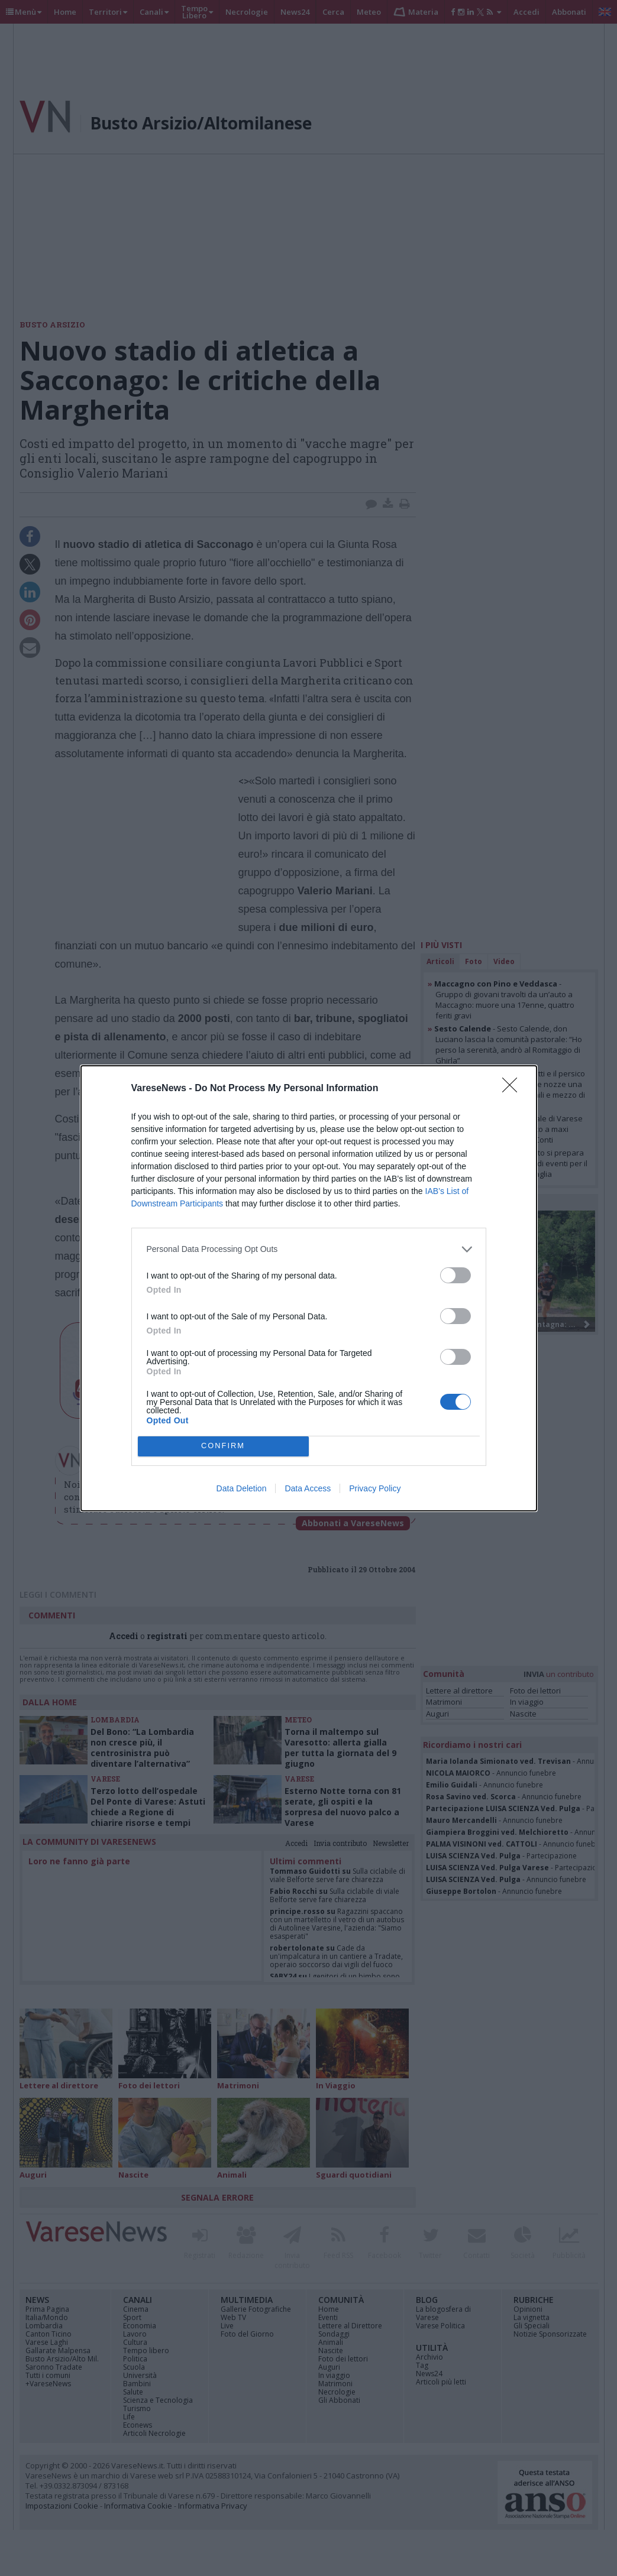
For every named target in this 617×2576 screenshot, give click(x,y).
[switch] (455, 1275)
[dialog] (309, 1288)
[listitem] (309, 1249)
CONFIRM (223, 1446)
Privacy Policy (374, 1488)
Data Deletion (242, 1488)
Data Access (308, 1488)
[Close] (513, 1089)
